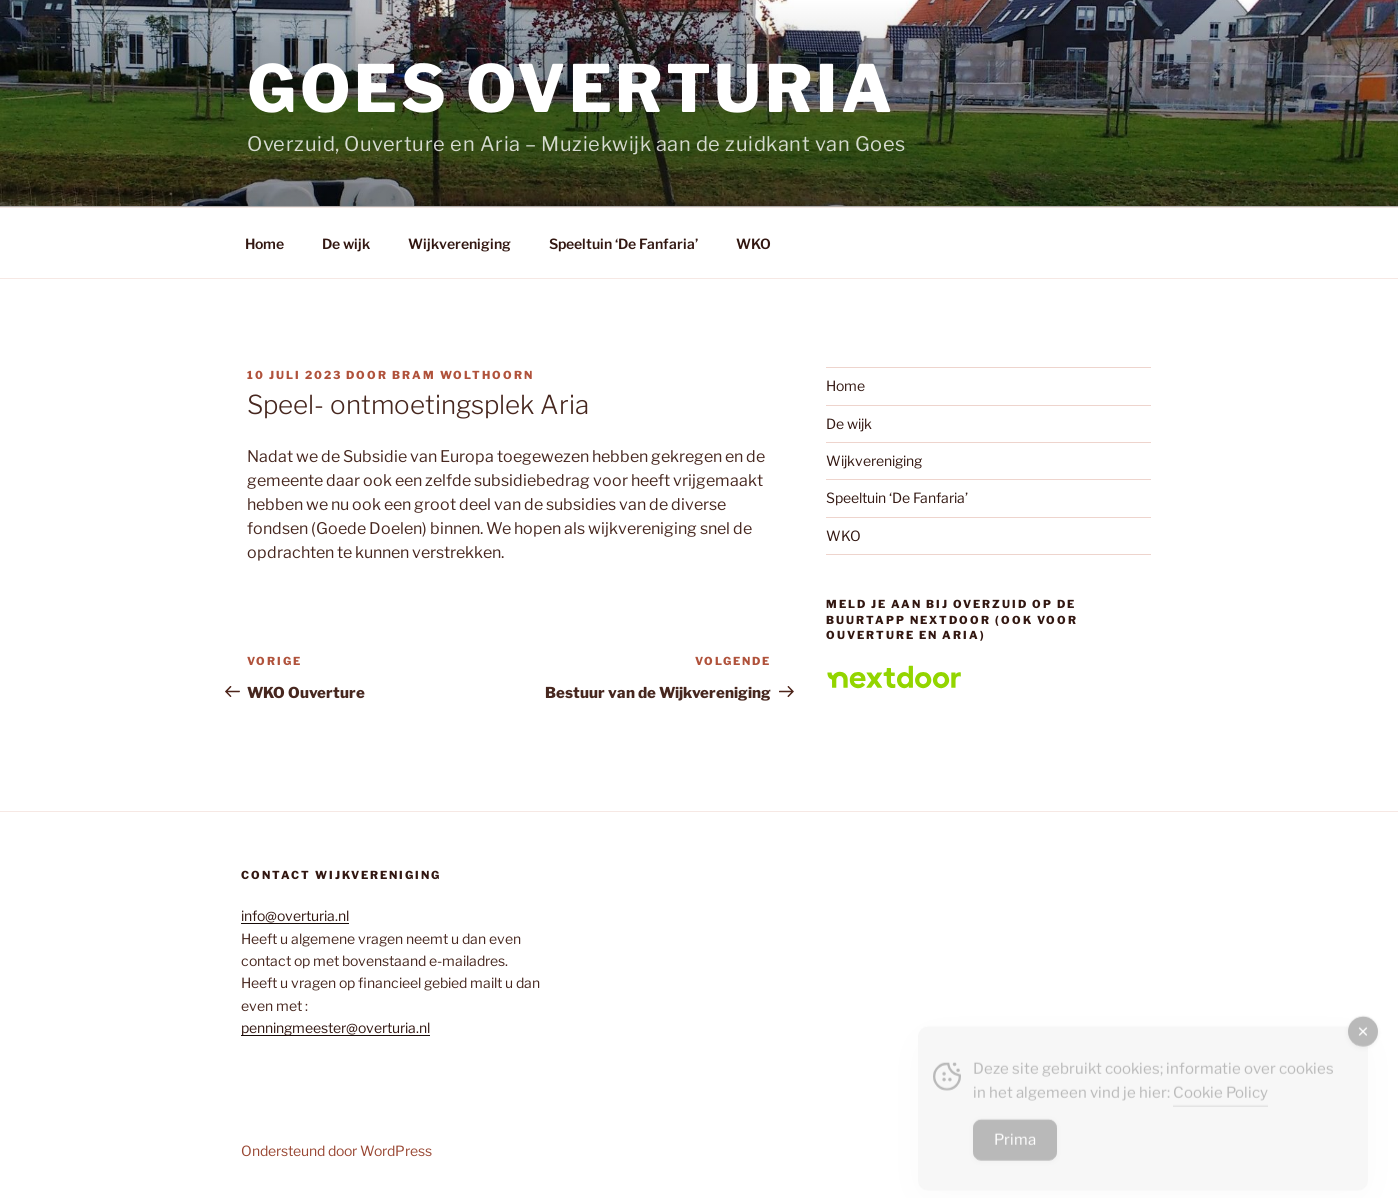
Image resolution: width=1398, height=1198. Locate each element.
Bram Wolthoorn (463, 375)
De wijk (346, 243)
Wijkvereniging (459, 243)
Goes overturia (571, 88)
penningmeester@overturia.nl (335, 1027)
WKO (753, 243)
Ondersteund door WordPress (336, 1150)
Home (264, 243)
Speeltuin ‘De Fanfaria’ (623, 243)
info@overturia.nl (295, 915)
